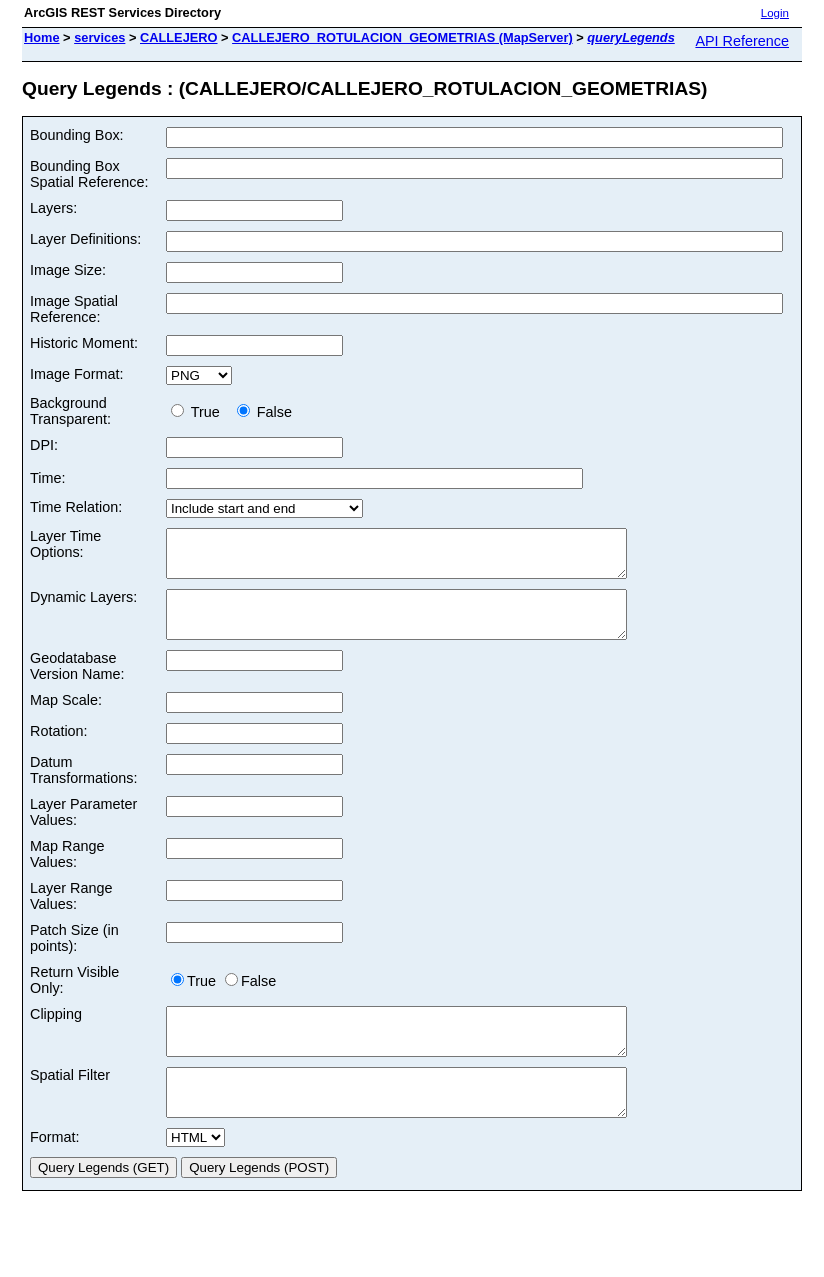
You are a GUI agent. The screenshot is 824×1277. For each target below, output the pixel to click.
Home (42, 37)
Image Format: (77, 374)
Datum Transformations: (83, 788)
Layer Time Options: (65, 544)
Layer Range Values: (71, 914)
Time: (47, 478)
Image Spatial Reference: (74, 309)
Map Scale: (66, 718)
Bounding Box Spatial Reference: (89, 174)
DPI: (44, 445)
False (264, 412)
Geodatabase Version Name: (77, 684)
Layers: (53, 208)
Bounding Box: (77, 135)
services (99, 37)
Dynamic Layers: (83, 606)
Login (775, 13)
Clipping (56, 1032)
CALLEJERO (179, 37)
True (199, 412)
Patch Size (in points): (74, 956)
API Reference (742, 41)
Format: (55, 1173)
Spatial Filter (70, 1102)
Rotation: (59, 749)
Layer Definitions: (85, 239)
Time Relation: (76, 507)
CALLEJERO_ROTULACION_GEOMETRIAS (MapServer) (402, 37)
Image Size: (68, 270)
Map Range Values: (67, 872)
